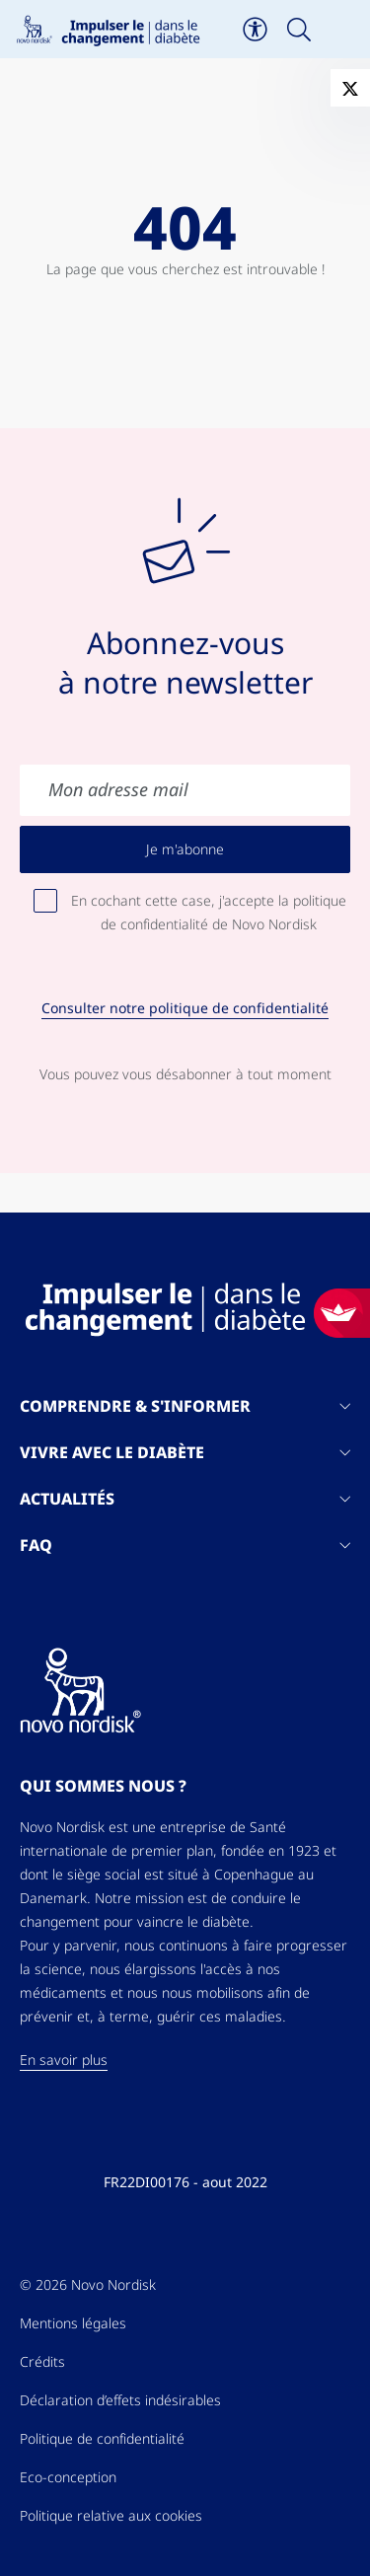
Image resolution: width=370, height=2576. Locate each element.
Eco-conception (68, 2477)
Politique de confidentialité (102, 2439)
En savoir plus (64, 2060)
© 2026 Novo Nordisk (88, 2285)
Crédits (42, 2362)
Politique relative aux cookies (111, 2516)
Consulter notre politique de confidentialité (185, 1008)
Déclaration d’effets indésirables (120, 2400)
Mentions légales (73, 2323)
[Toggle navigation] (343, 29)
